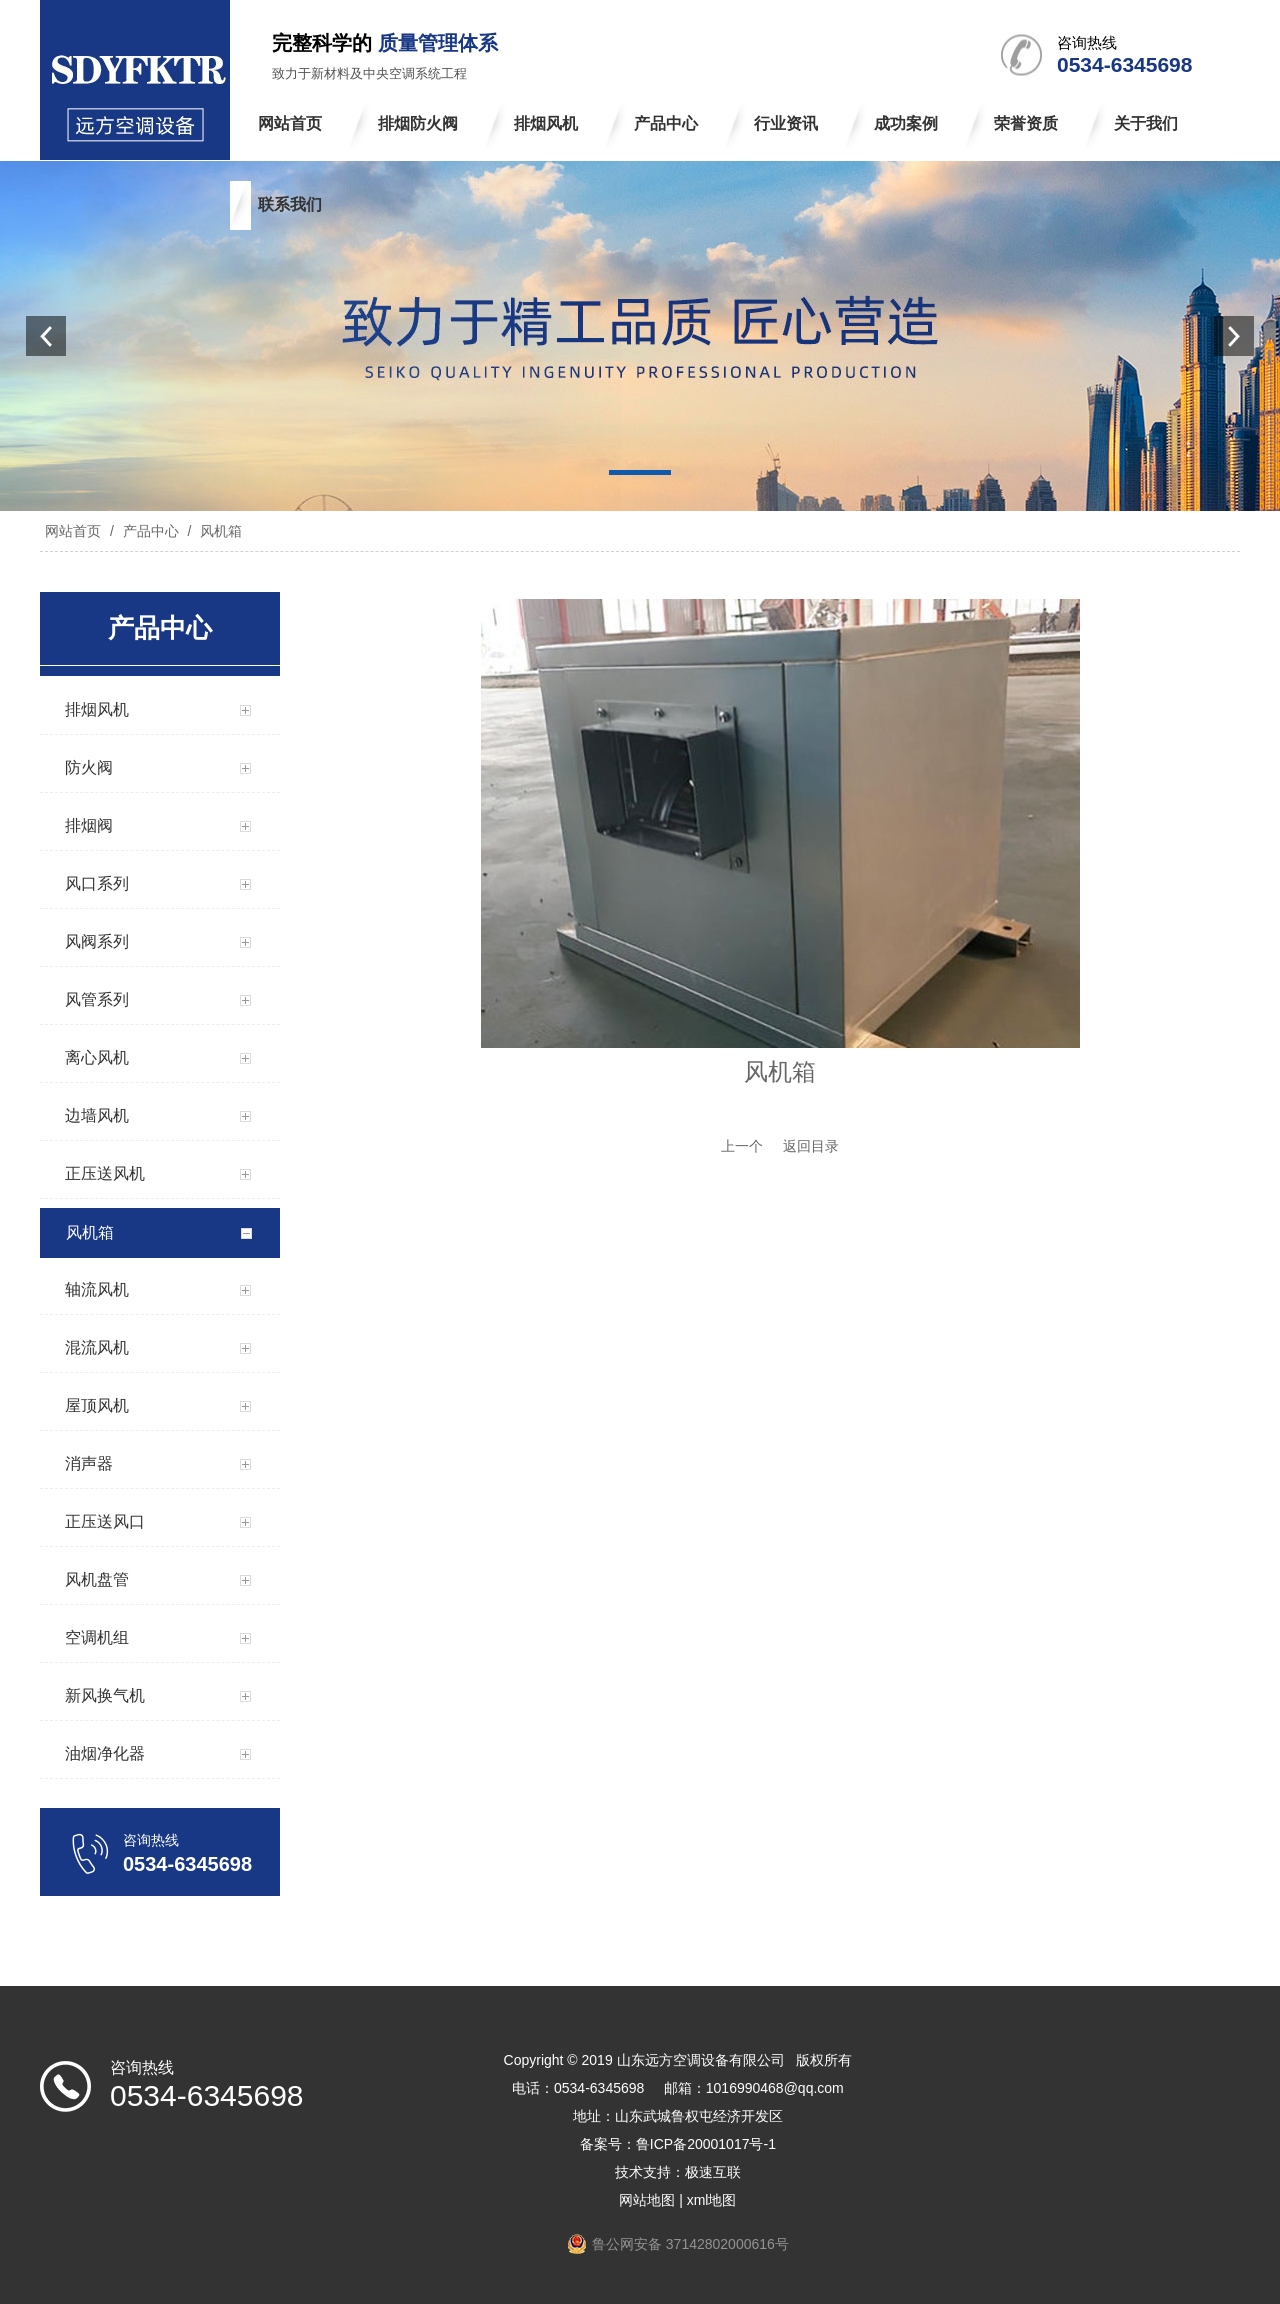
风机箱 (219, 531)
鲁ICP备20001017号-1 (706, 2144)
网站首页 (73, 531)
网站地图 (647, 2200)
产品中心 (151, 531)
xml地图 (712, 2200)
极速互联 (713, 2172)
